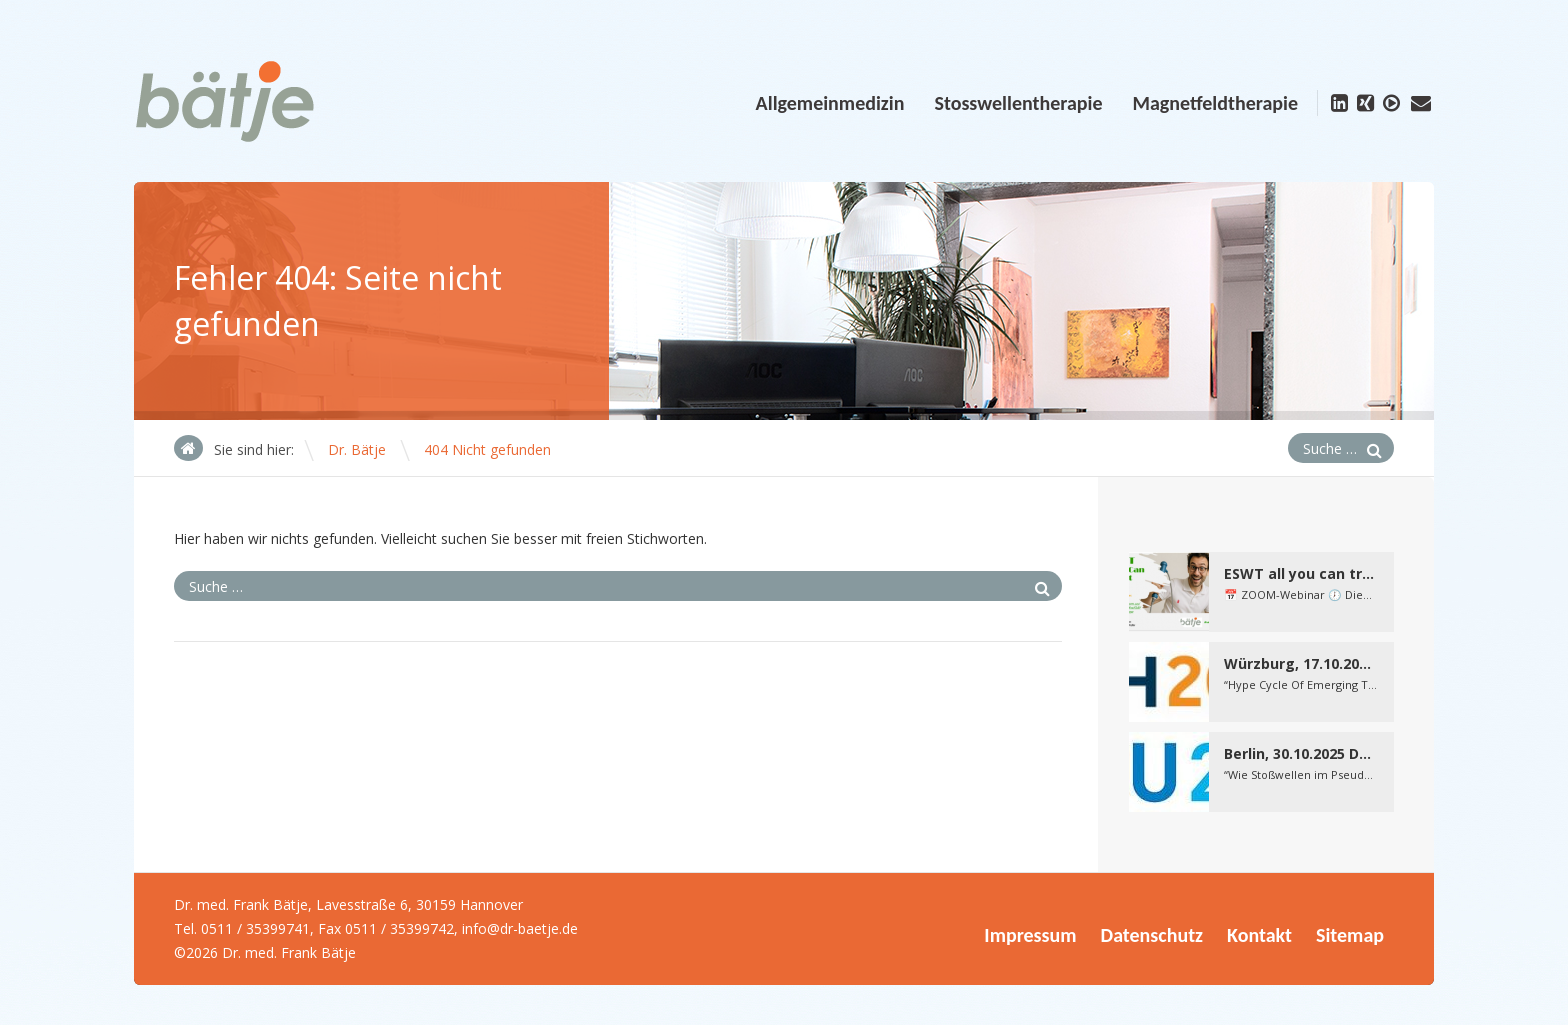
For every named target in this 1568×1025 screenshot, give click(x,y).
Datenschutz (1152, 935)
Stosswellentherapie (1018, 103)
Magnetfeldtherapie (1215, 103)
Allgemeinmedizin (830, 103)
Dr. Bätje (357, 449)
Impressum (1030, 935)
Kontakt (1259, 935)
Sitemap (1350, 935)
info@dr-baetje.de (520, 928)
